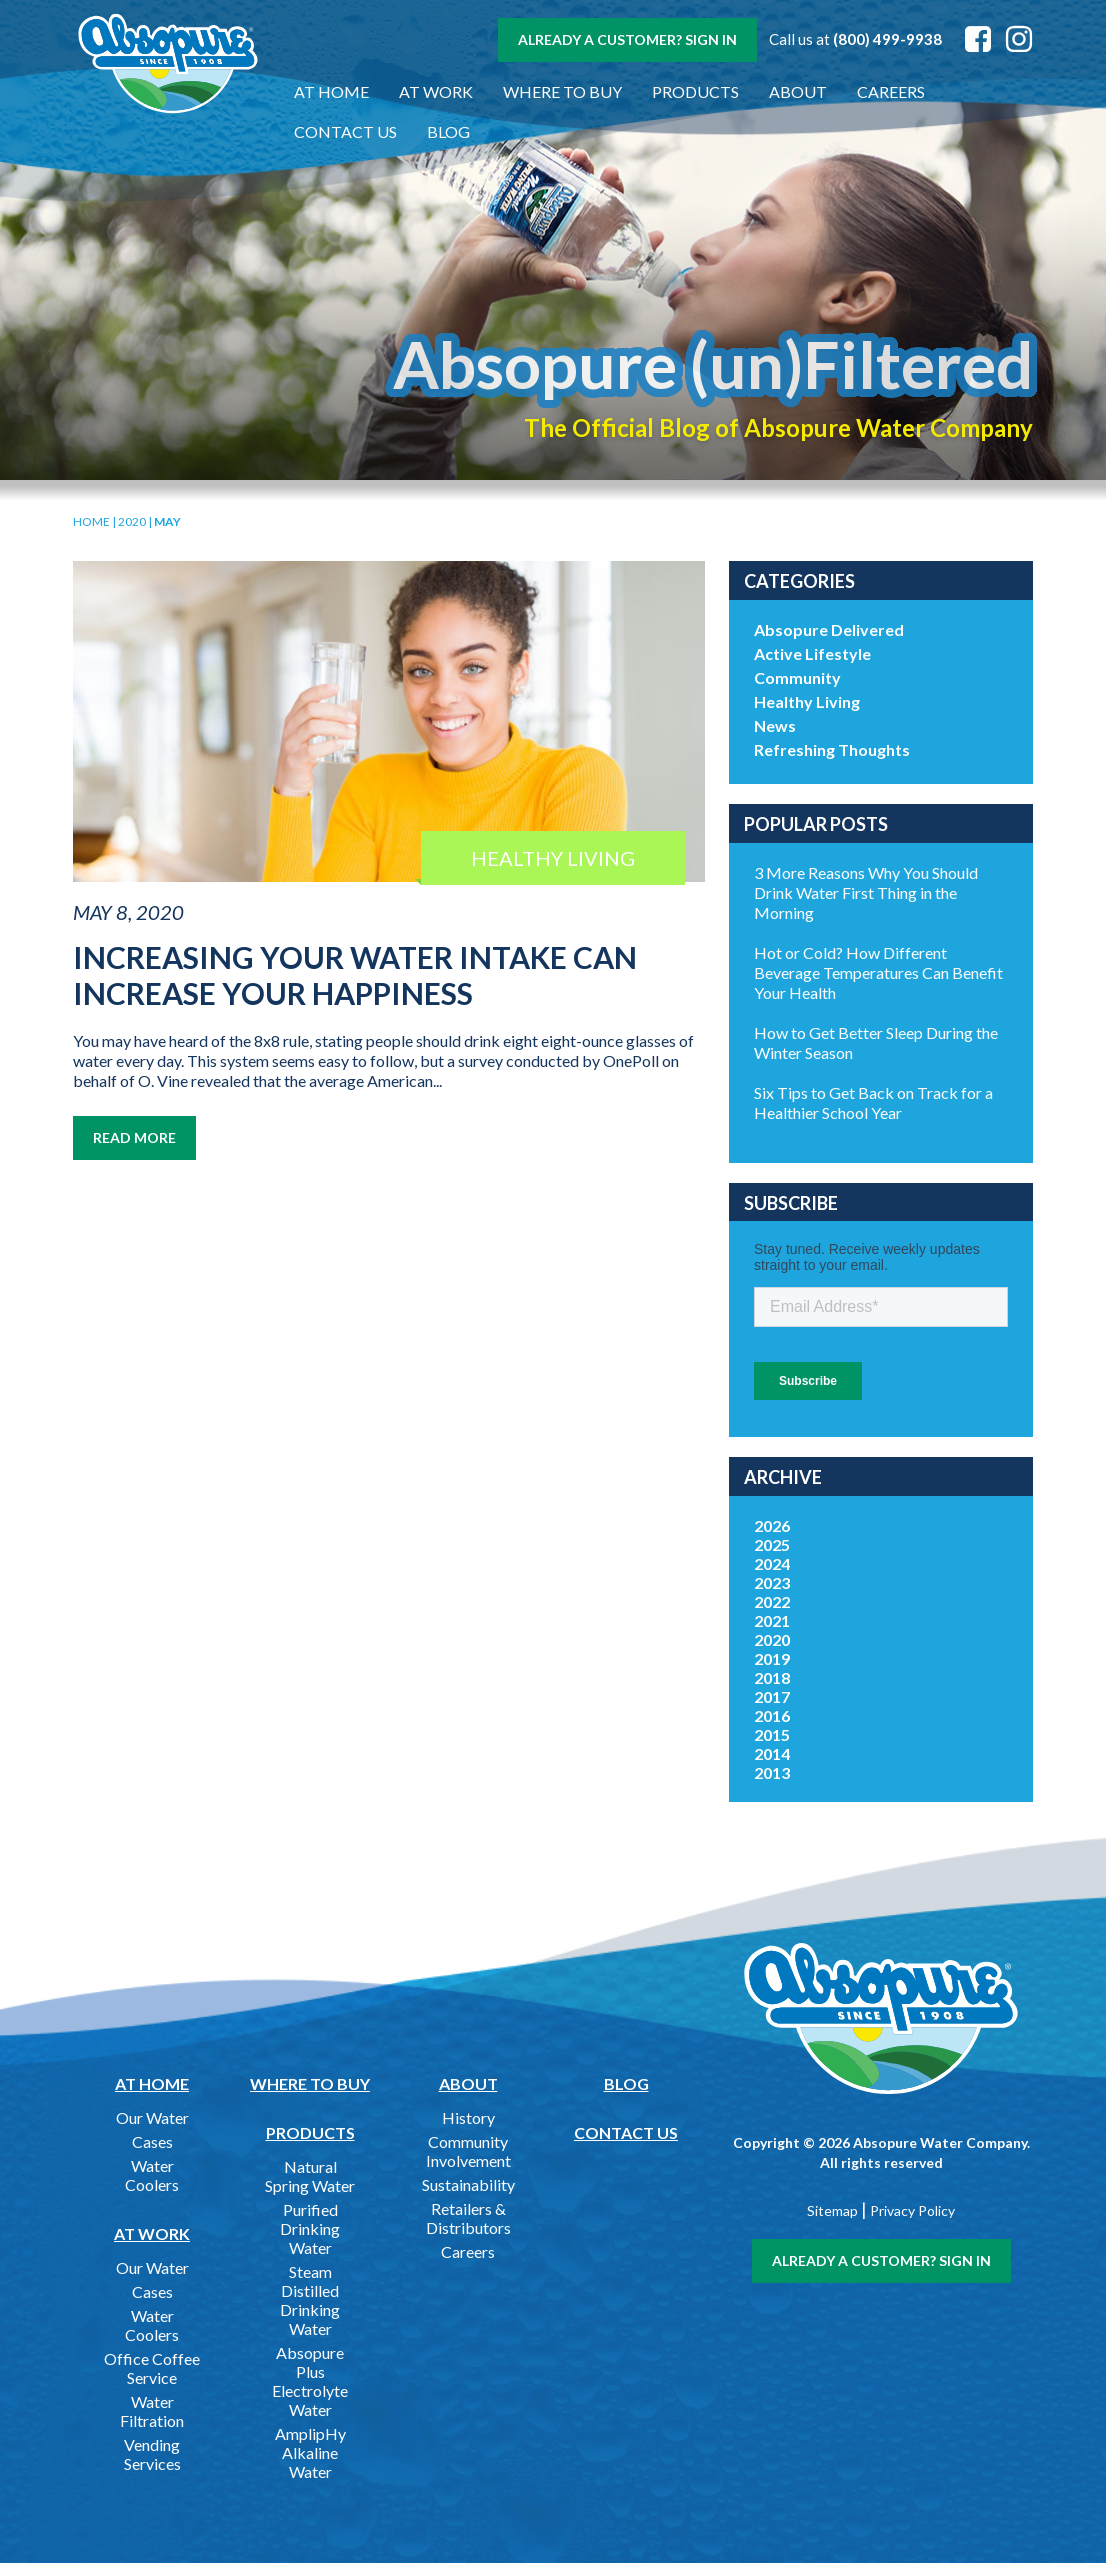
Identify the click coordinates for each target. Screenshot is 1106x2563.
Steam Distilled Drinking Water (310, 2300)
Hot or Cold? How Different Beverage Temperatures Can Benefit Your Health (878, 972)
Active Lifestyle (812, 653)
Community (797, 677)
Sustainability (468, 2184)
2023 (772, 1582)
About (798, 91)
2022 (772, 1601)
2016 (772, 1715)
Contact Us (345, 131)
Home (91, 521)
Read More (134, 1137)
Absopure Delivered (829, 629)
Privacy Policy (912, 2210)
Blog (448, 131)
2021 (772, 1620)
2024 (772, 1563)
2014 (772, 1753)
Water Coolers (152, 2175)
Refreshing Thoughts (832, 749)
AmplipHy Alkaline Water (310, 2452)
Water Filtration (152, 2411)
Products (695, 91)
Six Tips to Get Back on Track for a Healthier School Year (873, 1102)
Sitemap (832, 2210)
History (468, 2117)
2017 (772, 1696)
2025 (772, 1544)
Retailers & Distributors (468, 2218)
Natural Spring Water (310, 2176)
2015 (772, 1734)
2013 (772, 1772)
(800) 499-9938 (887, 39)
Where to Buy (562, 91)
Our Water (152, 2117)
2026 (772, 1525)
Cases (152, 2141)
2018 (772, 1677)
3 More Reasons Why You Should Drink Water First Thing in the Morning (866, 892)
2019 (772, 1658)
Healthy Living (807, 701)
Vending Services (152, 2454)
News (775, 725)
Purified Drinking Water (310, 2228)
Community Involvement (468, 2151)
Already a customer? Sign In (627, 39)
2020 (132, 521)
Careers (891, 91)
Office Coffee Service (152, 2368)
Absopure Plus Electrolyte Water (310, 2381)
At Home (331, 91)
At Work (436, 91)
